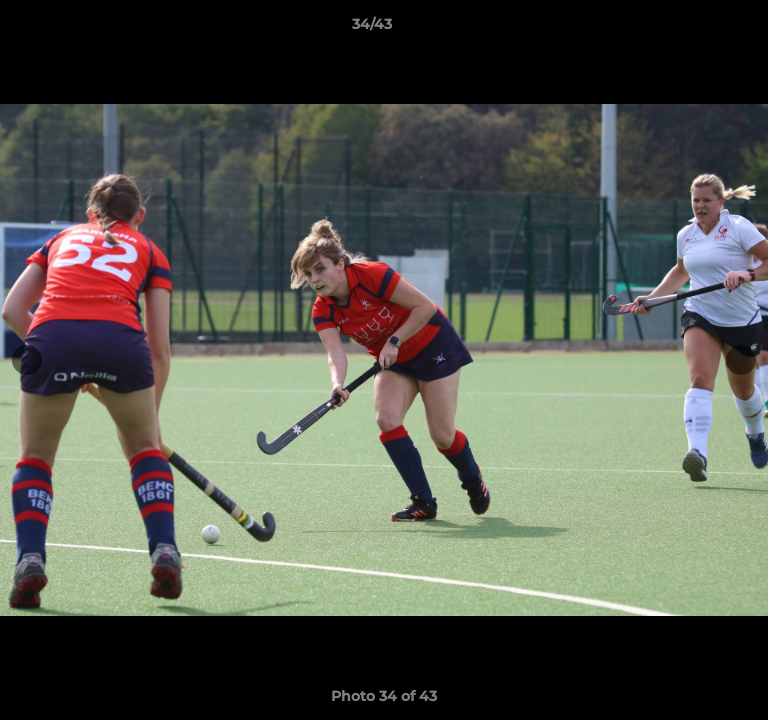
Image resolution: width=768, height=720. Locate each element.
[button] (696, 29)
